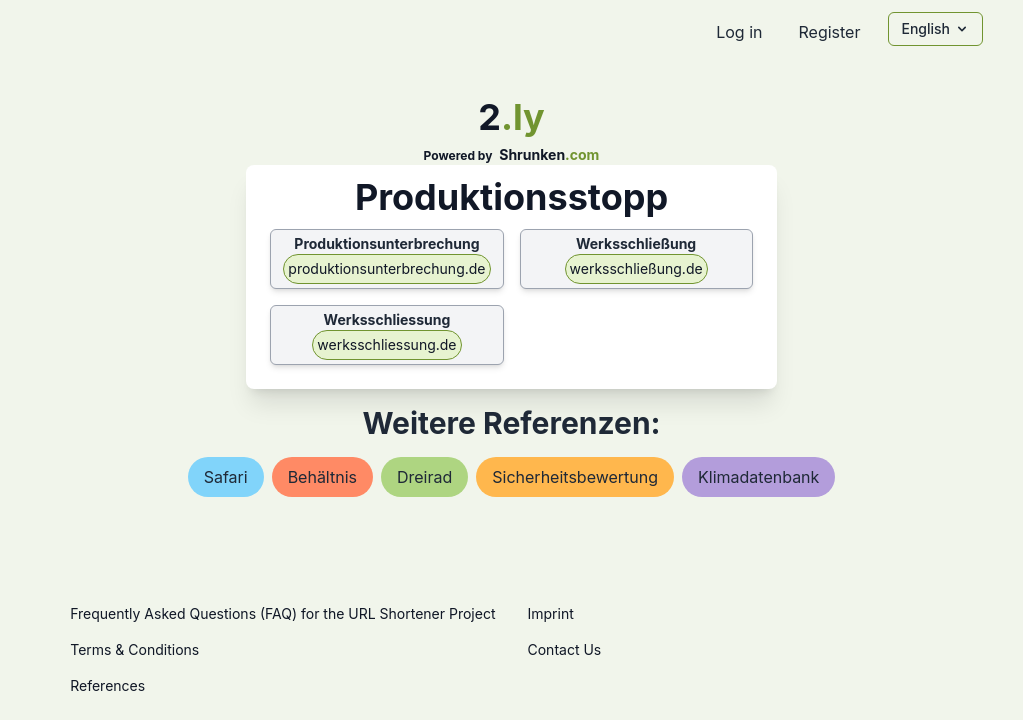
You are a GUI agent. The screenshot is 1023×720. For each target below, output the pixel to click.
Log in (739, 32)
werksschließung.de (636, 268)
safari (226, 477)
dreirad (424, 477)
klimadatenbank (758, 477)
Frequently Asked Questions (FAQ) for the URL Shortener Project (282, 613)
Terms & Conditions (134, 649)
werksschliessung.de (386, 344)
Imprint (551, 613)
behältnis (322, 477)
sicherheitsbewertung (575, 477)
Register (829, 32)
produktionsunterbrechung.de (386, 268)
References (107, 685)
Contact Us (565, 649)
